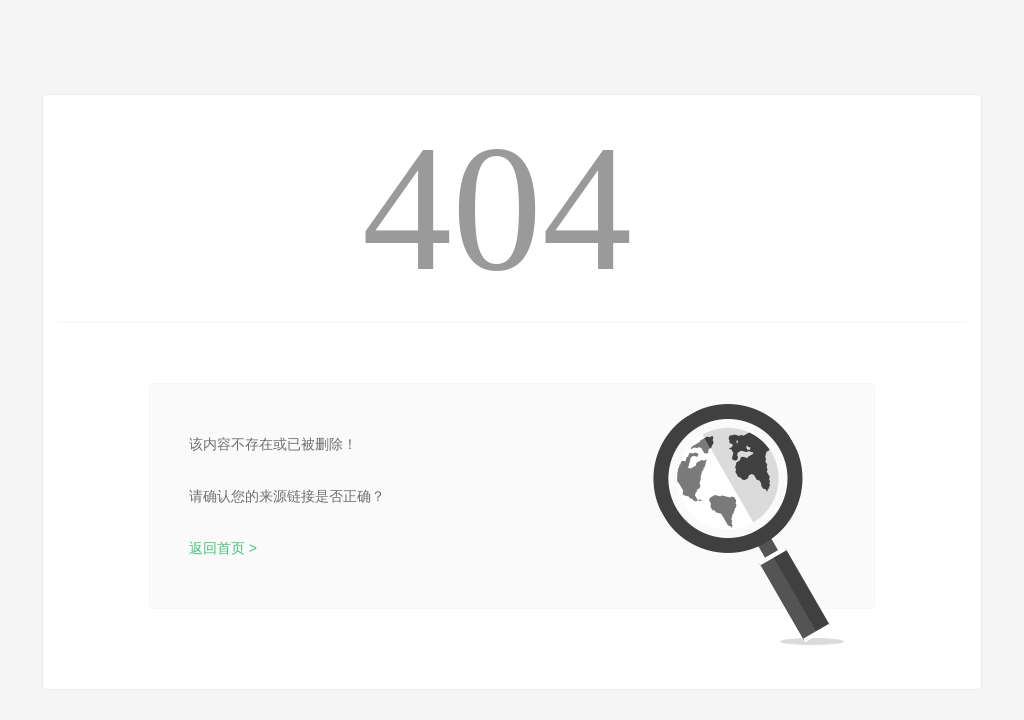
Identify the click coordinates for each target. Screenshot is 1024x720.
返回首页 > (223, 548)
